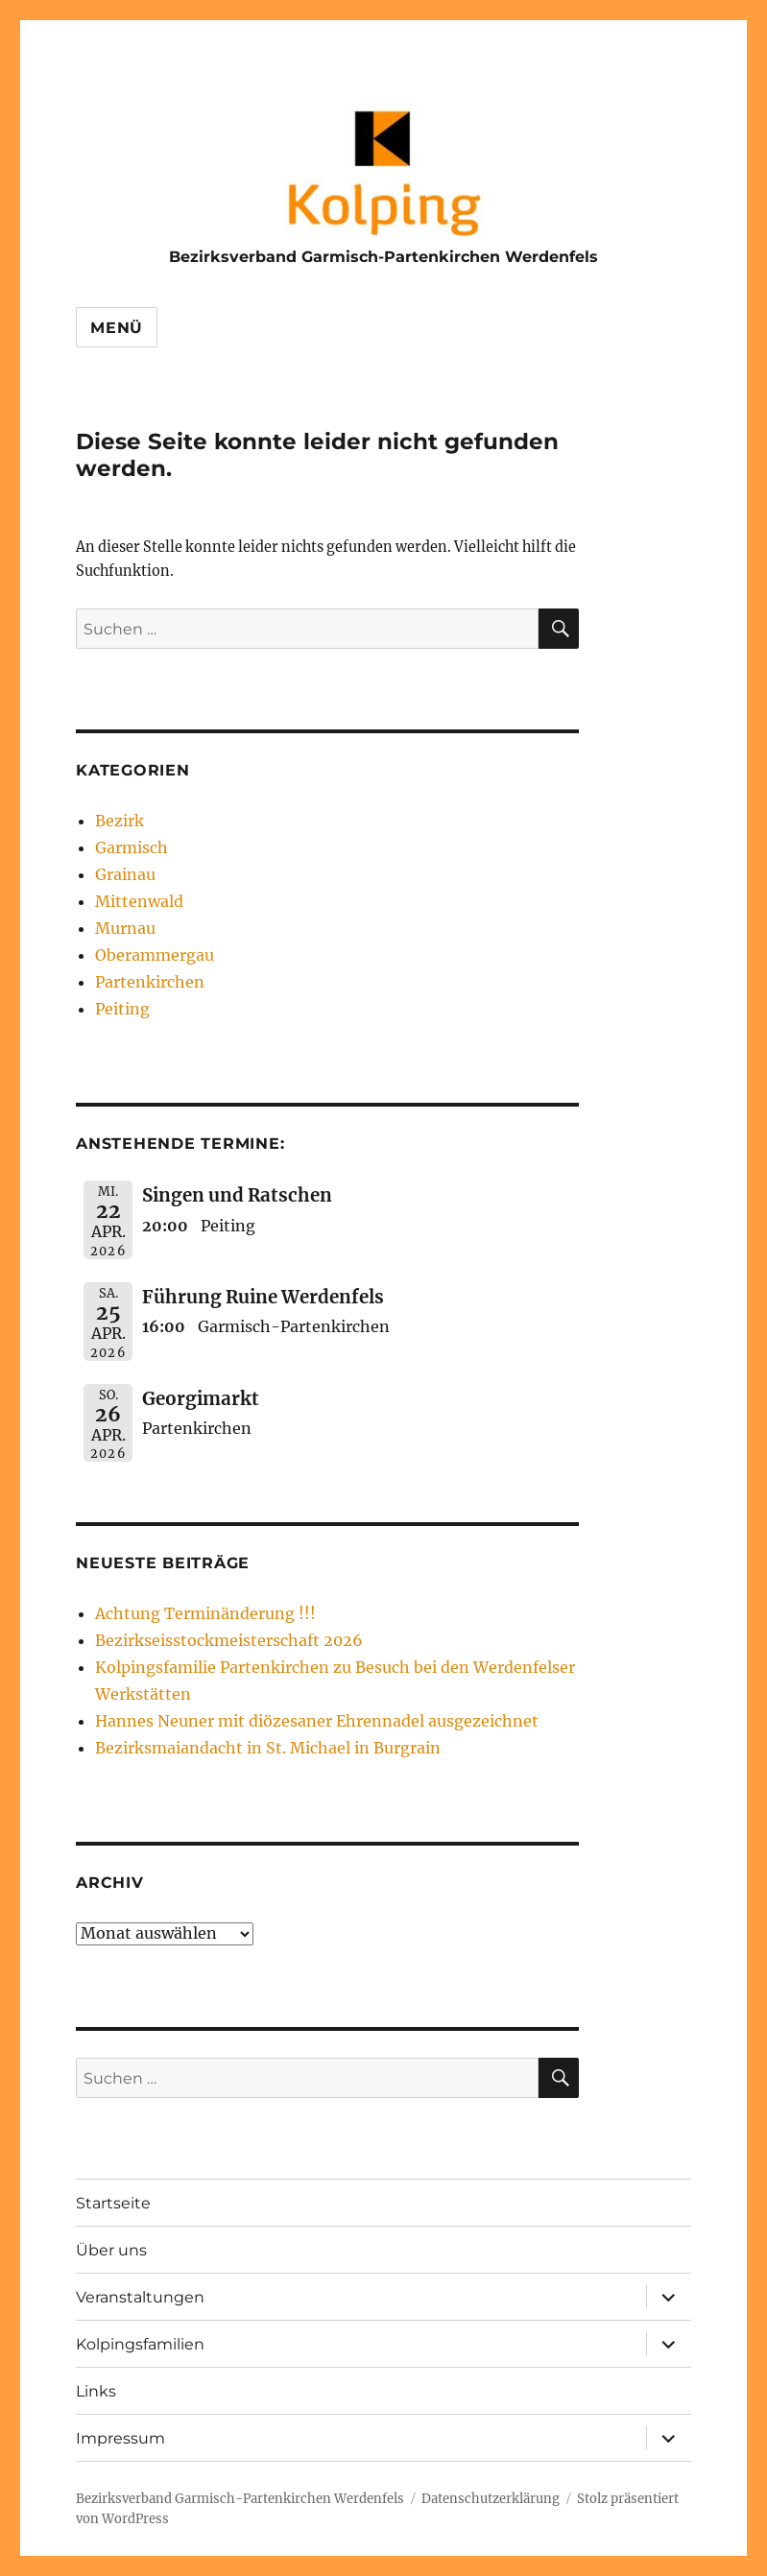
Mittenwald (139, 901)
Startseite (113, 2203)
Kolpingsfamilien (140, 2344)
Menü (116, 328)
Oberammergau (154, 955)
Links (96, 2391)
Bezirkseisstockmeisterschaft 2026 (229, 1640)
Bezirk (119, 820)
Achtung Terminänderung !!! (205, 1613)
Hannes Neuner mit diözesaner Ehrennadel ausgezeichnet (317, 1720)
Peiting (122, 1008)
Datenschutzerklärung (490, 2499)
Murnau (125, 928)
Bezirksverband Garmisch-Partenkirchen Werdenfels (383, 257)
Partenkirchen (149, 981)
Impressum (120, 2438)
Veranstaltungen (140, 2297)
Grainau (125, 874)
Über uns (111, 2250)
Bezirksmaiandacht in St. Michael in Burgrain (268, 1747)
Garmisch (131, 847)
